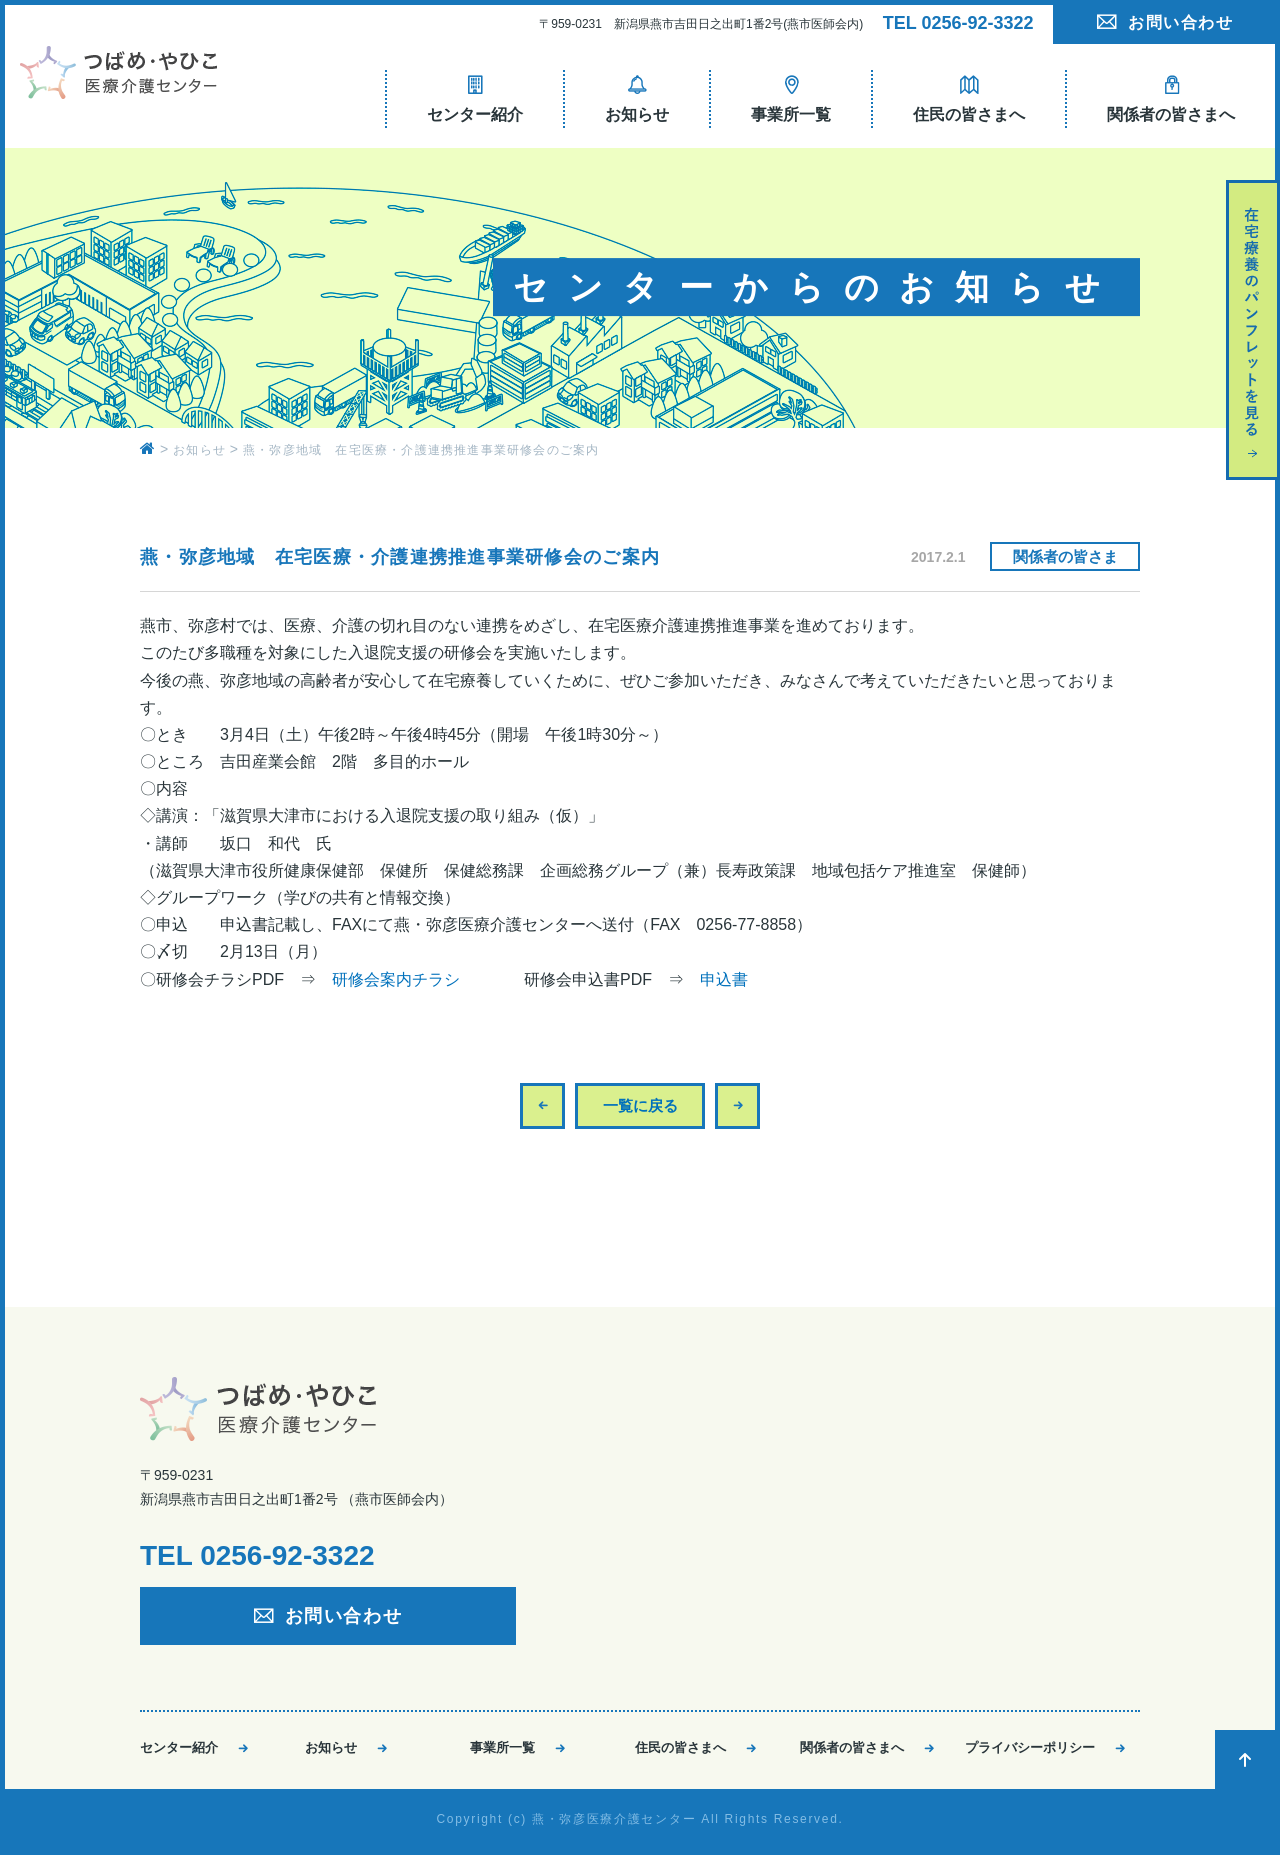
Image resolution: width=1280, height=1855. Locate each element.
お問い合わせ (1181, 22)
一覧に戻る (640, 1105)
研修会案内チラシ (396, 979)
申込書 (724, 979)
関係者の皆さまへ (852, 1747)
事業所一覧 (502, 1747)
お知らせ (331, 1747)
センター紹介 (179, 1747)
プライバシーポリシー (1030, 1747)
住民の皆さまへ (680, 1747)
